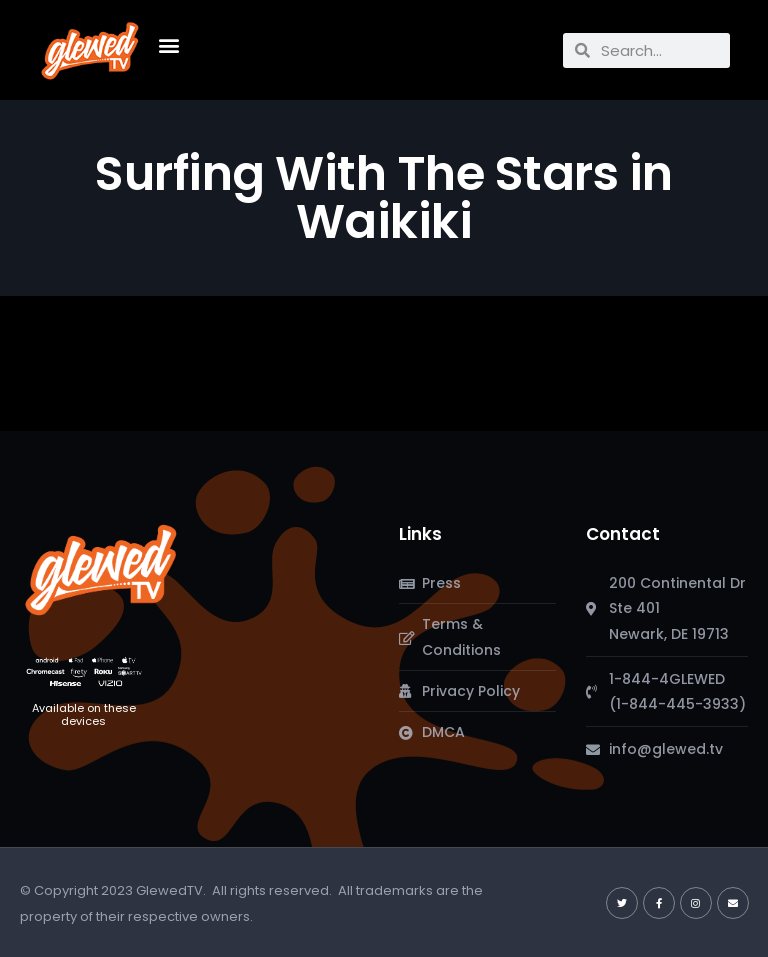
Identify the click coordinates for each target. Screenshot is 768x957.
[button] (168, 45)
